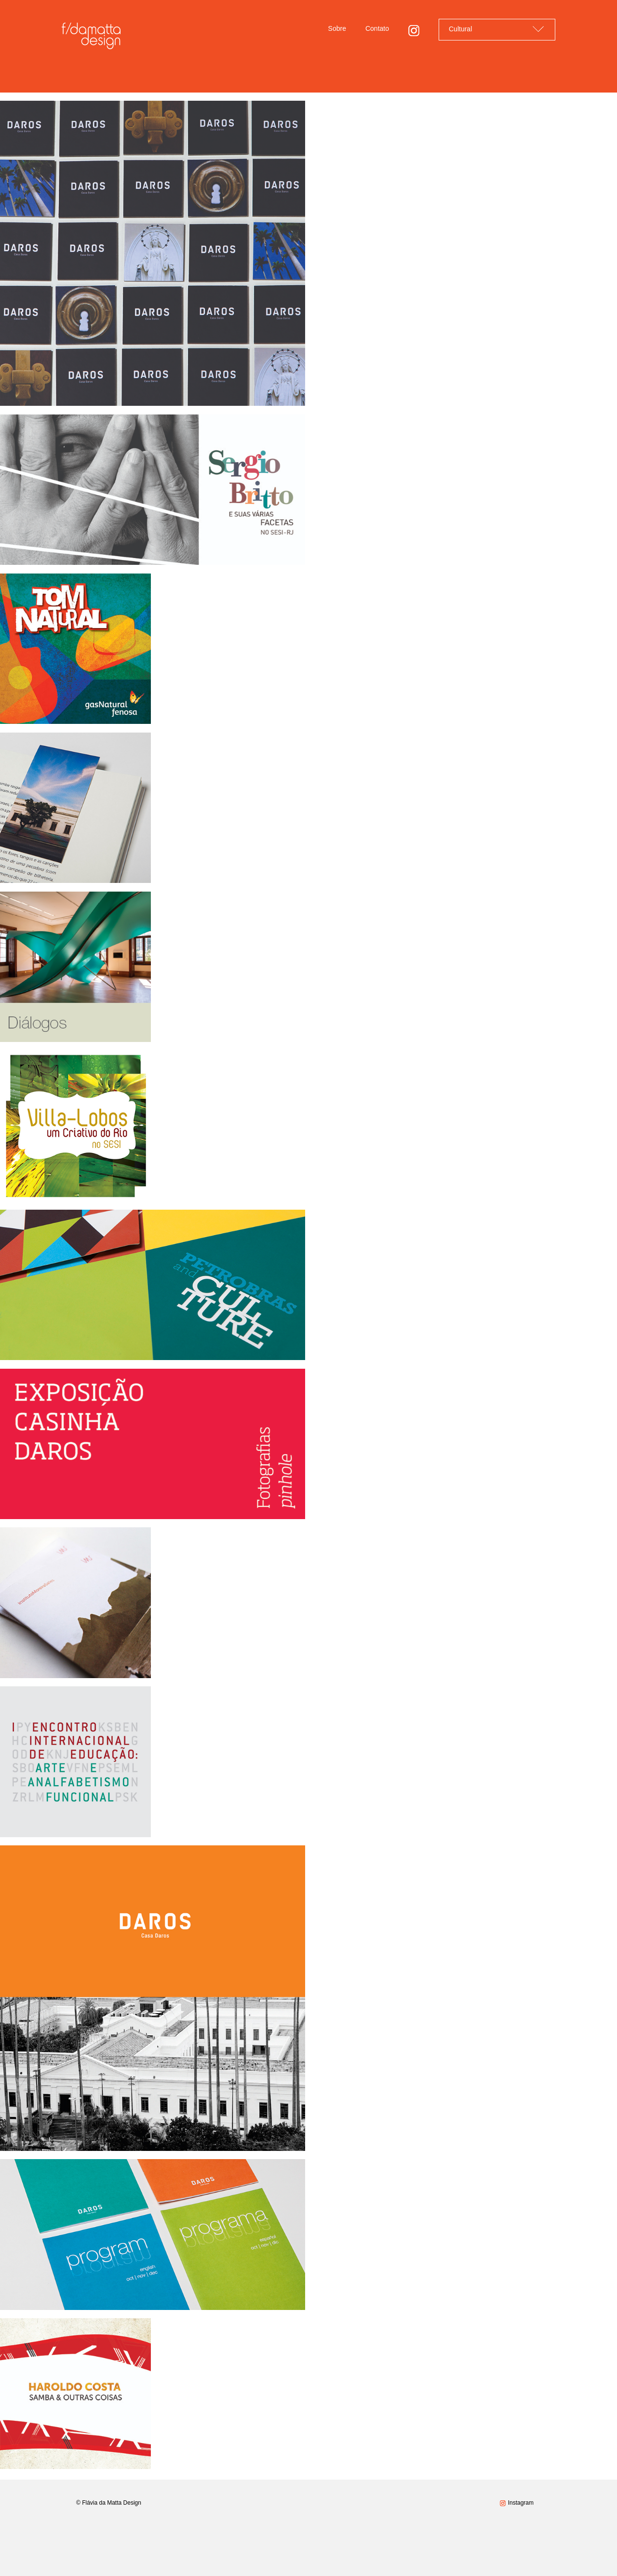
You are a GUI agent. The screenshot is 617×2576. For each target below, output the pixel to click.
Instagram (521, 2502)
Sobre (337, 28)
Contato (377, 28)
